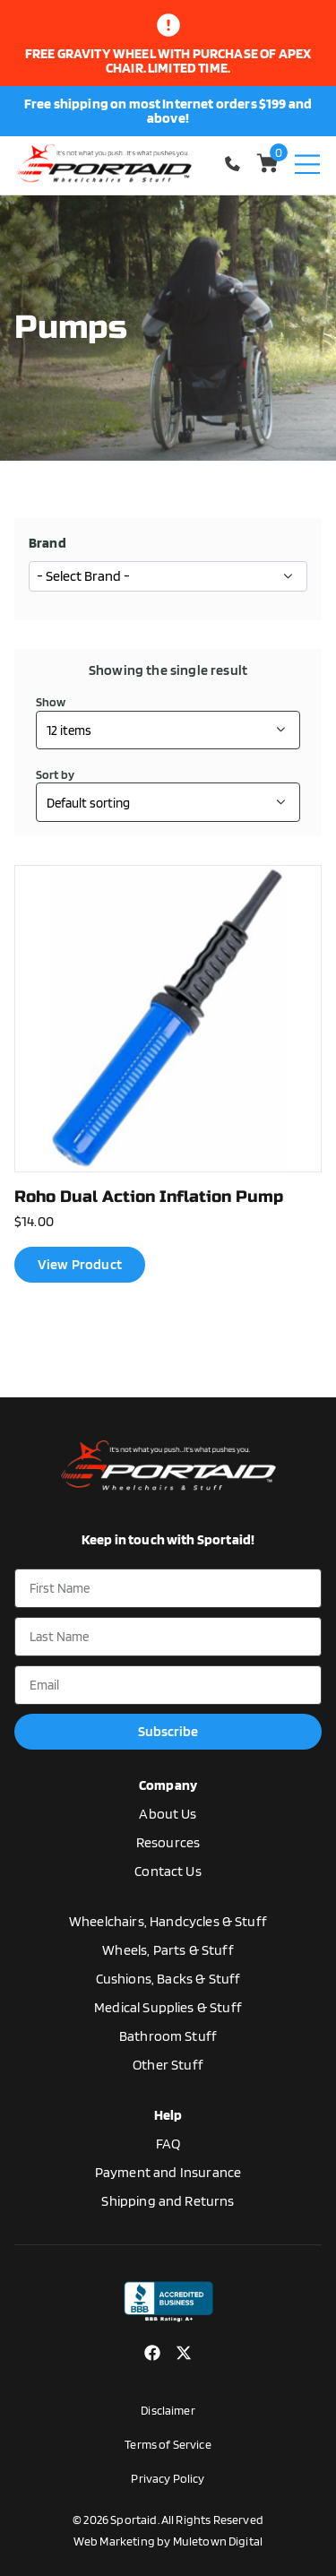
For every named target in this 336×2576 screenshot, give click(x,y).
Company (168, 1785)
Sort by (55, 774)
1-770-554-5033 (234, 163)
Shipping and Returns (167, 2200)
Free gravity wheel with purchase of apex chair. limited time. (168, 60)
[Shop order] (168, 802)
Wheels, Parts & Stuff (167, 1949)
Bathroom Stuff (168, 2035)
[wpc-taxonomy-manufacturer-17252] (168, 576)
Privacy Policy (167, 2478)
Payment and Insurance (168, 2172)
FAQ (168, 2143)
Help (168, 2114)
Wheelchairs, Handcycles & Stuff (168, 1921)
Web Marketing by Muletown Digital (168, 2541)
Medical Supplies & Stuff (168, 2007)
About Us (167, 1813)
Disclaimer (168, 2410)
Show (51, 702)
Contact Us (168, 1871)
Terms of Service (168, 2444)
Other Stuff (168, 2064)
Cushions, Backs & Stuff (168, 1978)
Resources (168, 1842)
